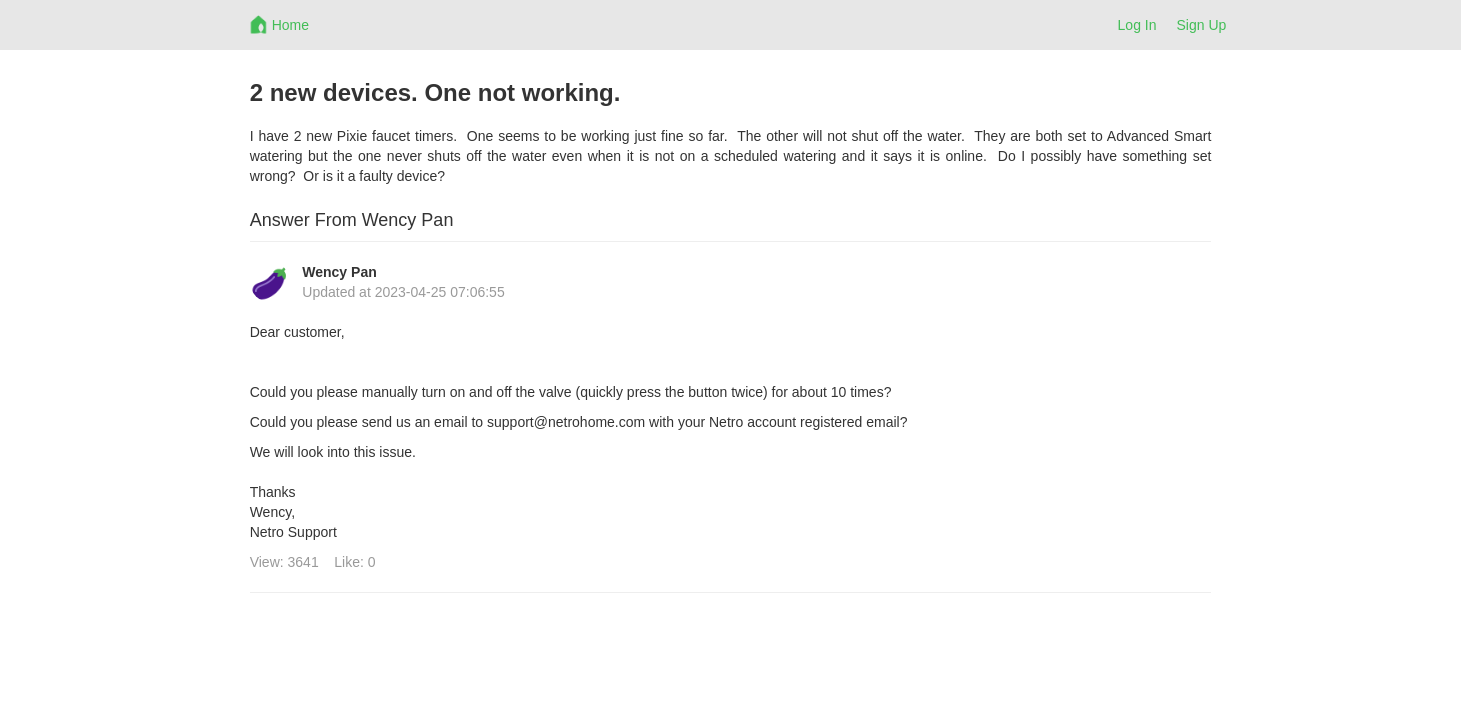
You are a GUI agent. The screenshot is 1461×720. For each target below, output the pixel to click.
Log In (1137, 25)
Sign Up (1202, 25)
